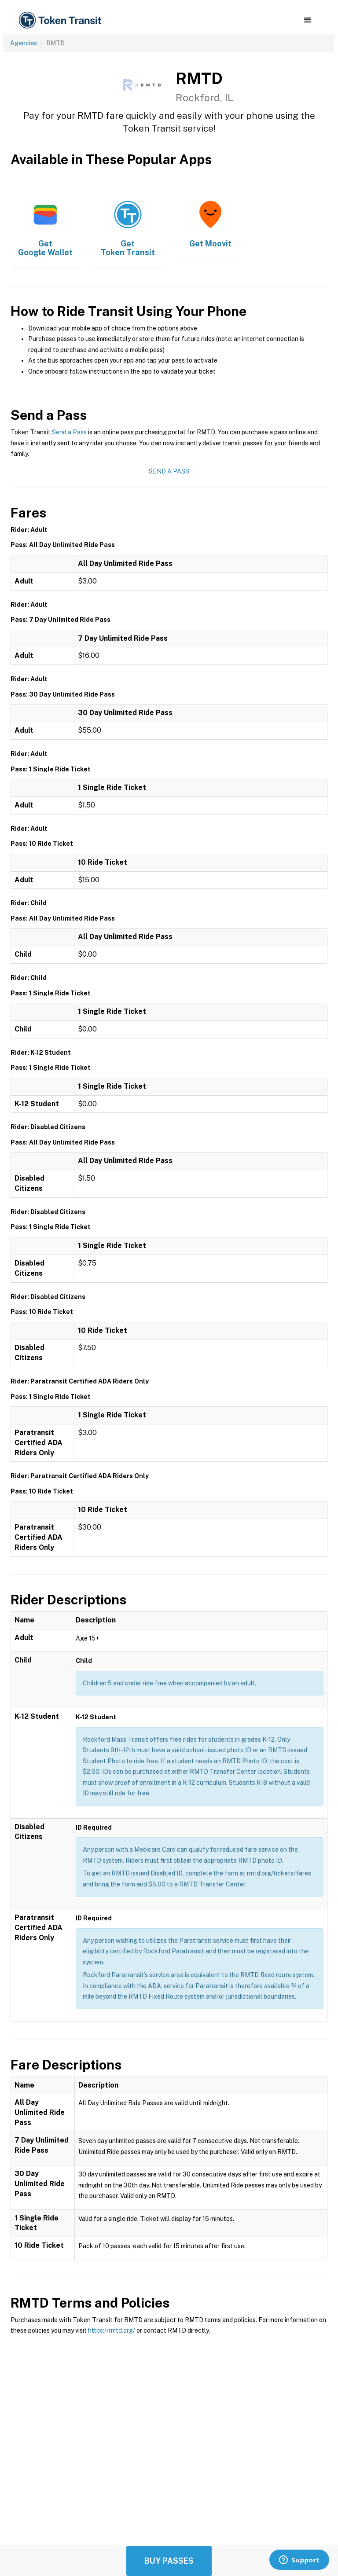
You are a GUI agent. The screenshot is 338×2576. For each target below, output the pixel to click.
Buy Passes (169, 2560)
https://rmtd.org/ (111, 2330)
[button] (307, 20)
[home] (62, 20)
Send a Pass (69, 432)
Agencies (23, 43)
